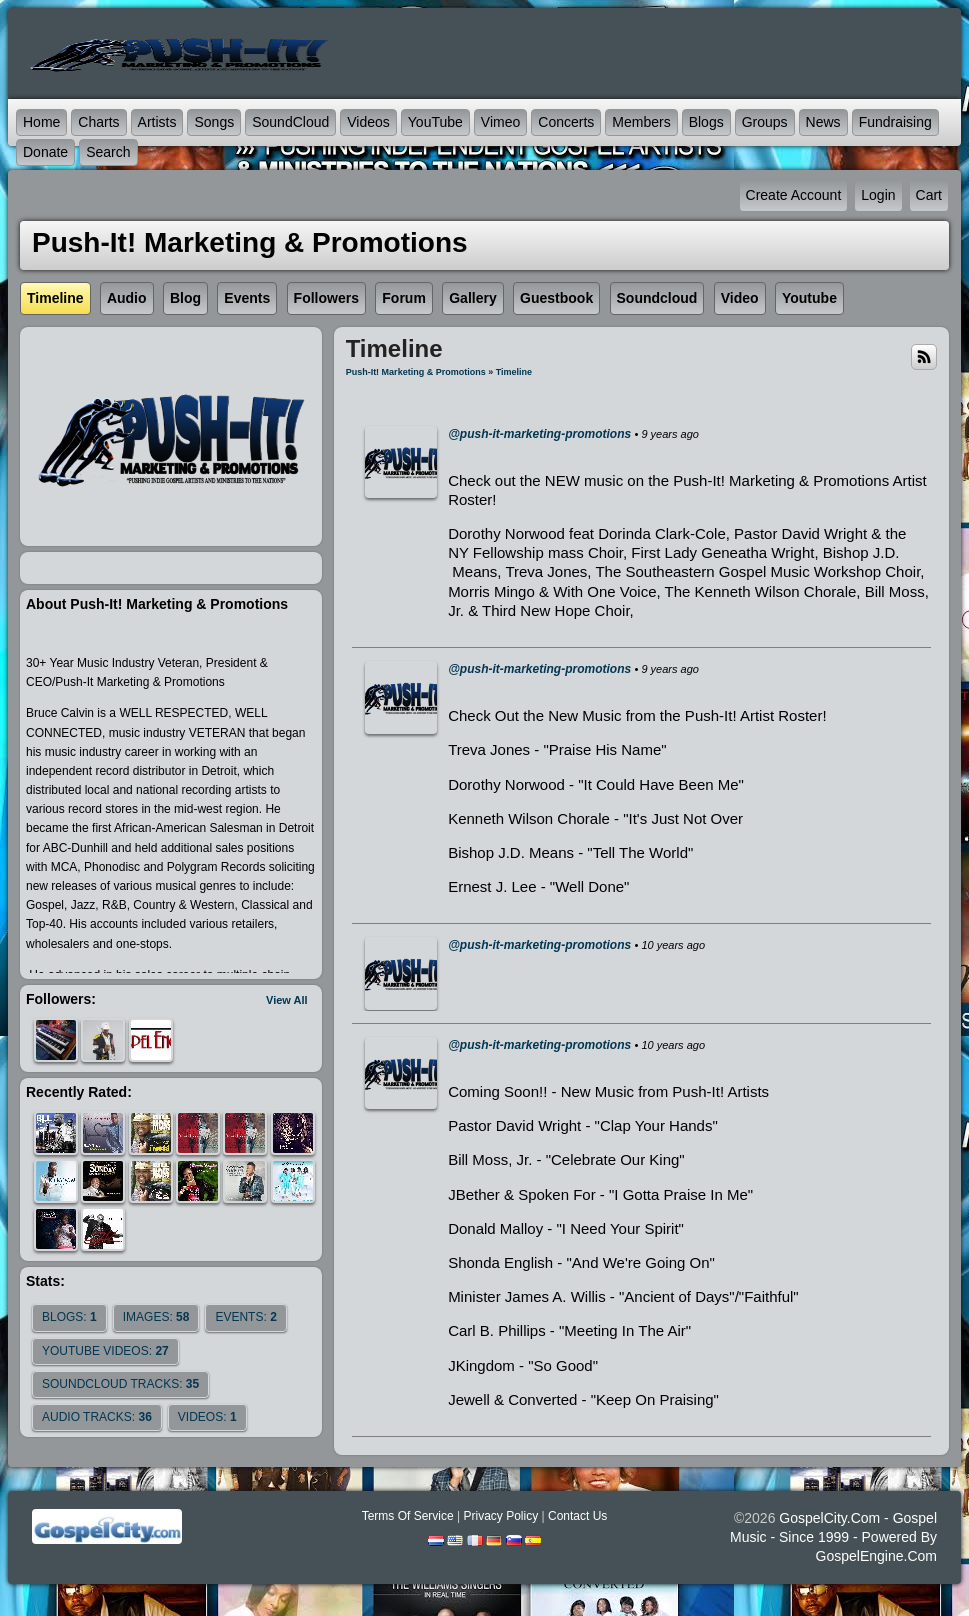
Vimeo (500, 122)
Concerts (566, 122)
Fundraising (895, 122)
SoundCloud (290, 122)
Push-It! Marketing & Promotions (416, 372)
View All (287, 1000)
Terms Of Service (408, 1516)
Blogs (706, 122)
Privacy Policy (500, 1516)
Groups (765, 122)
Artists (157, 122)
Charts (98, 122)
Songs (214, 122)
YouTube (435, 122)
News (823, 122)
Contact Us (577, 1516)
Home (41, 122)
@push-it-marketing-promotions (539, 434)
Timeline (514, 372)
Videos (368, 122)
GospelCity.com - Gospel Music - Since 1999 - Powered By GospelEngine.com (833, 1537)
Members (641, 122)
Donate (45, 152)
